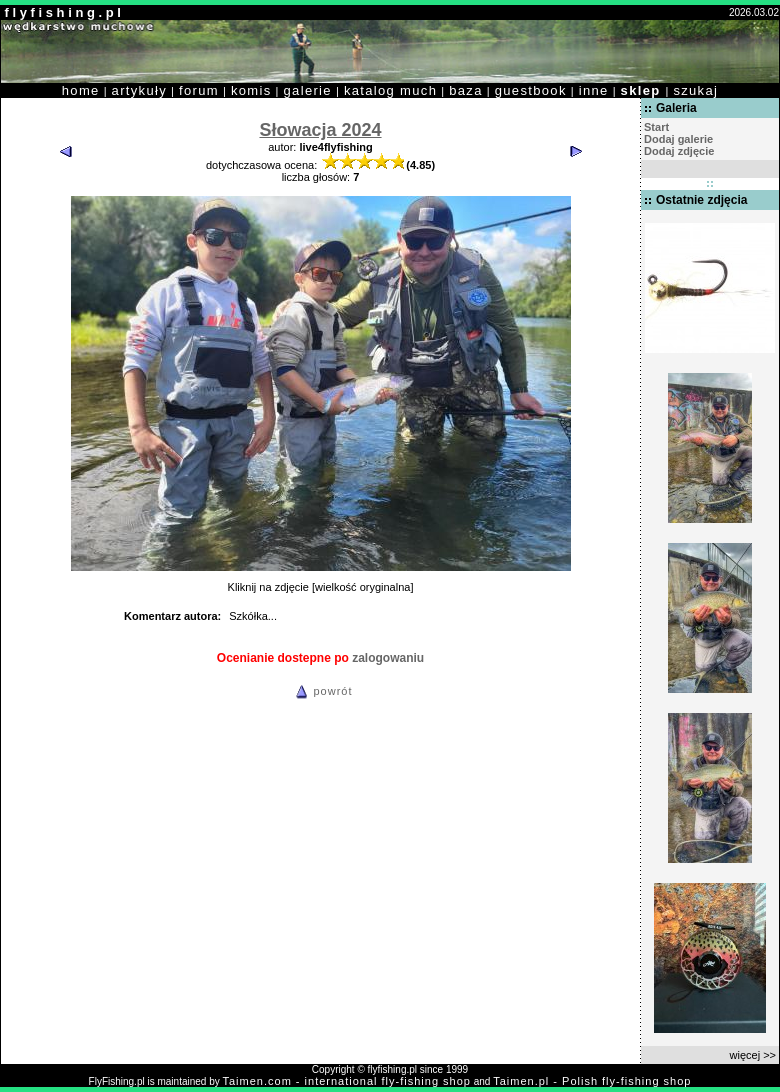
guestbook (531, 90)
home (81, 90)
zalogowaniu (388, 658)
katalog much (390, 90)
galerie (308, 90)
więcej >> (753, 1055)
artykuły (139, 90)
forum (199, 90)
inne (594, 90)
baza (466, 90)
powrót (321, 691)
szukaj (695, 90)
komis (251, 90)
